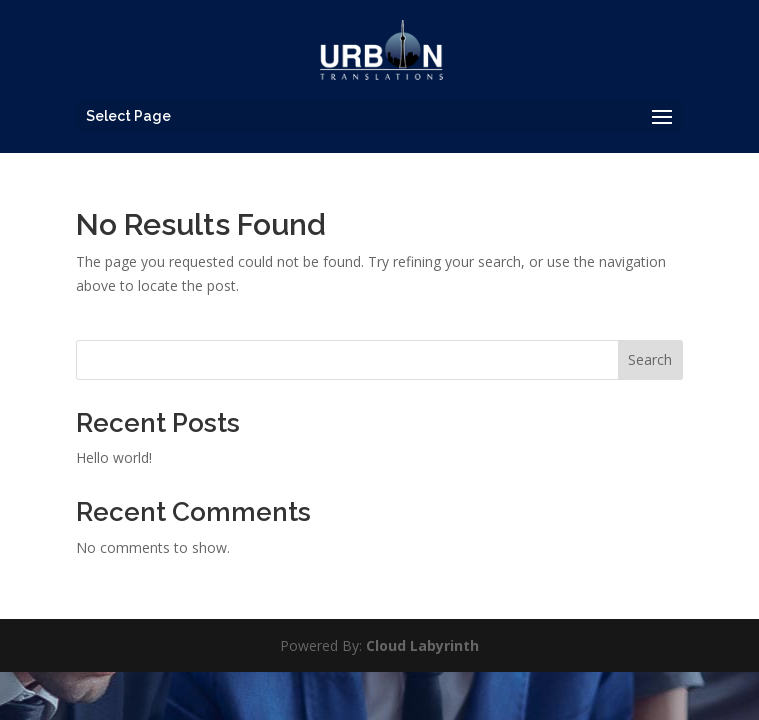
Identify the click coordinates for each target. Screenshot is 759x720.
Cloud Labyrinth (422, 645)
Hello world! (114, 457)
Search (650, 359)
